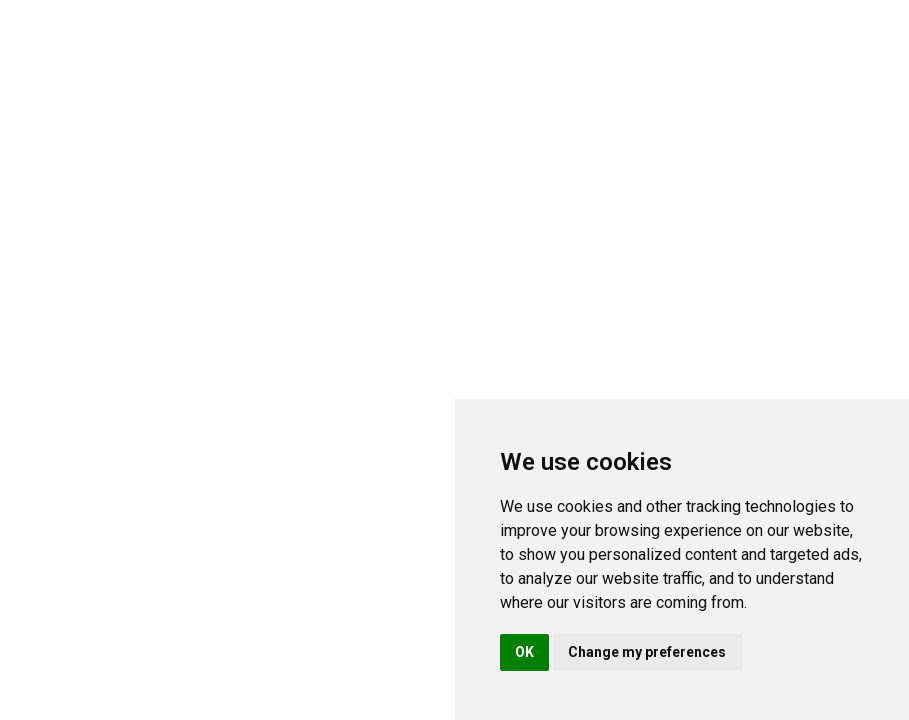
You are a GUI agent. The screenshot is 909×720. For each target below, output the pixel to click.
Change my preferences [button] (647, 652)
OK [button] (524, 652)
